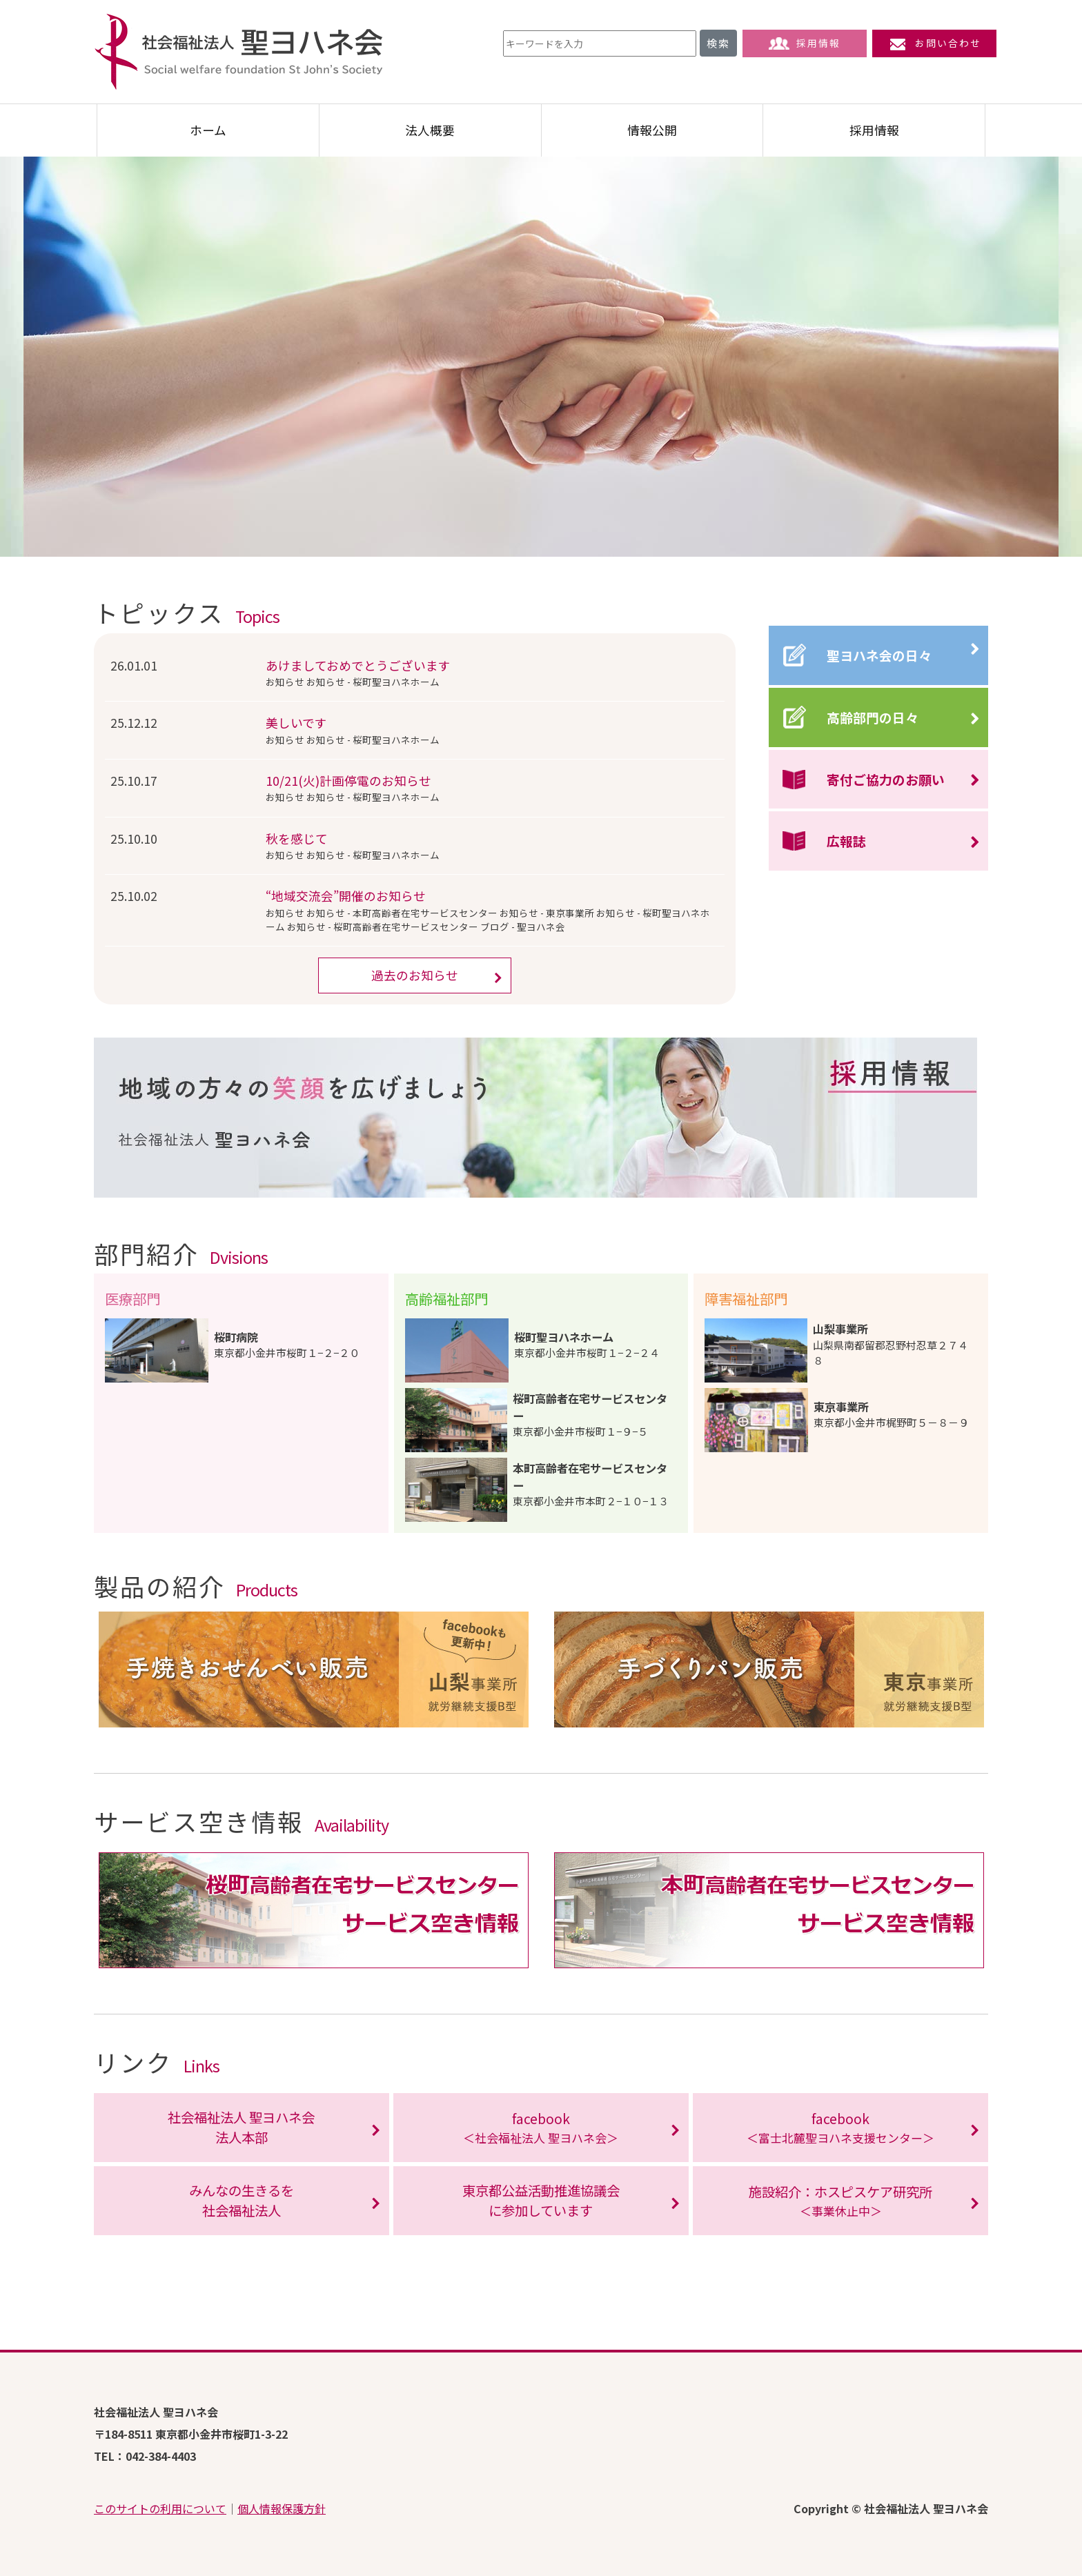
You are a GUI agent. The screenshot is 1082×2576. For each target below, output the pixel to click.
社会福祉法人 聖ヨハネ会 (239, 51)
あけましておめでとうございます (358, 665)
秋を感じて (297, 838)
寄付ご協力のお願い (886, 779)
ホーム (208, 130)
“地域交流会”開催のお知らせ (346, 895)
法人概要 (430, 130)
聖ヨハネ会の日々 (879, 655)
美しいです (296, 722)
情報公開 (652, 130)
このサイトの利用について (160, 2508)
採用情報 (804, 43)
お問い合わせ (934, 43)
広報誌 (846, 840)
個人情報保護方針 (281, 2508)
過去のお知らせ (414, 975)
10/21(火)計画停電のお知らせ (348, 780)
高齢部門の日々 (872, 717)
